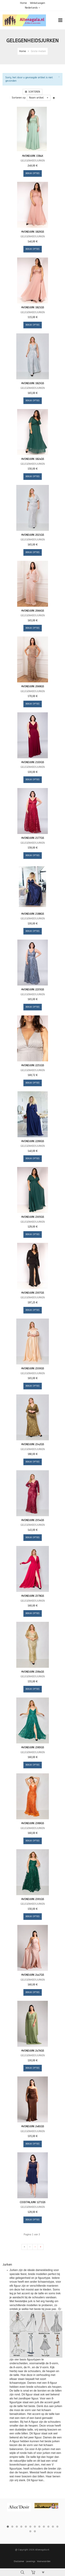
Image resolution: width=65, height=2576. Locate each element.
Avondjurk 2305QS (32, 1217)
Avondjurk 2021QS (32, 534)
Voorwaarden (43, 2561)
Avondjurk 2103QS (32, 762)
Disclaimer (19, 2561)
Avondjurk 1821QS (32, 307)
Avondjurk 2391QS (32, 1899)
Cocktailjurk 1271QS (32, 2202)
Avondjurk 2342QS (32, 1444)
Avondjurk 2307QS (32, 1292)
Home (23, 3)
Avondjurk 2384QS (32, 1671)
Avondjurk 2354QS (32, 1520)
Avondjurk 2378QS (32, 1595)
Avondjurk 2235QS (32, 989)
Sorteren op (19, 97)
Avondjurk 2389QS (32, 1823)
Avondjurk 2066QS (32, 610)
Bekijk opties (33, 173)
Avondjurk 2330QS (32, 1368)
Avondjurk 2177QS (32, 838)
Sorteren (32, 91)
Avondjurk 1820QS (32, 231)
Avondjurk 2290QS (32, 1141)
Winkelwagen (37, 3)
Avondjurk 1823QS (32, 383)
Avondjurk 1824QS (32, 459)
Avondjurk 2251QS (32, 1065)
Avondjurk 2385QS (32, 1747)
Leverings (30, 2561)
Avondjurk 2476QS (32, 2050)
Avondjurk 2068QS (32, 686)
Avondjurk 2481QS (32, 2126)
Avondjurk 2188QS (32, 913)
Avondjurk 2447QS (32, 1974)
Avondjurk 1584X (32, 156)
